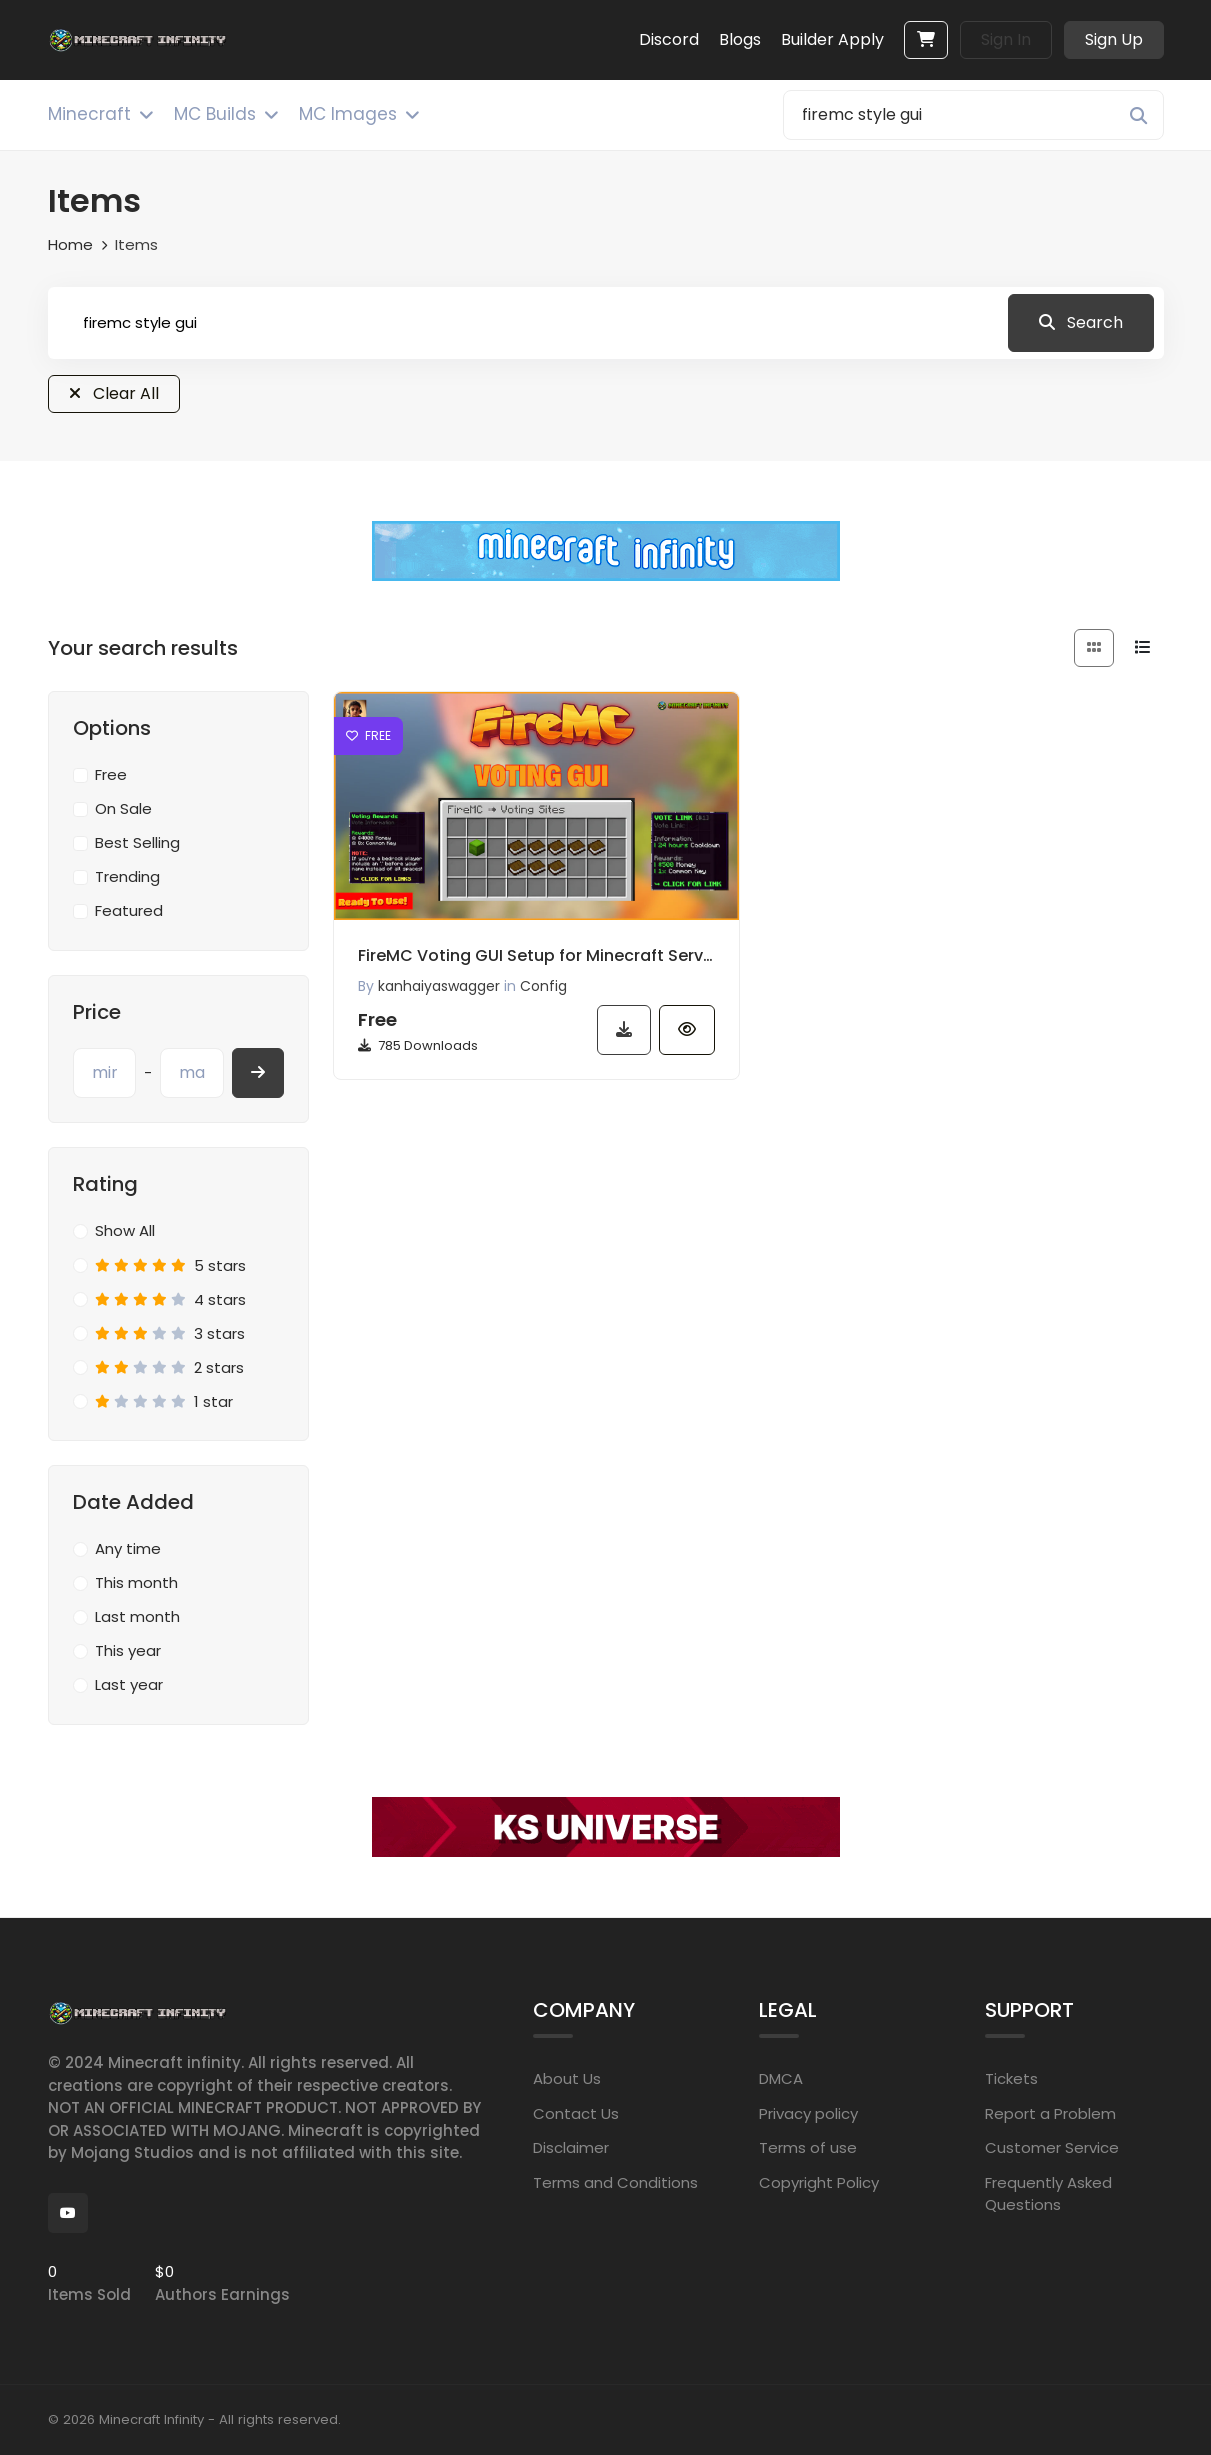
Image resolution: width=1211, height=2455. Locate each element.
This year (128, 1650)
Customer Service (1052, 2147)
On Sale (123, 808)
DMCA (781, 2078)
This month (136, 1582)
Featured (129, 910)
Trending (127, 876)
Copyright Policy (819, 2182)
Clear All (114, 393)
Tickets (1011, 2078)
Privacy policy (808, 2113)
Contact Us (576, 2113)
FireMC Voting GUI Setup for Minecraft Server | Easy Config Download (537, 955)
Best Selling (137, 842)
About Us (567, 2078)
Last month (137, 1616)
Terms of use (808, 2147)
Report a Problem (1050, 2113)
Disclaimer (571, 2147)
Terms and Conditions (615, 2182)
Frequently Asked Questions (1048, 2194)
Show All (125, 1230)
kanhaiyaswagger (439, 986)
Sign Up (1114, 39)
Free (111, 774)
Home (70, 244)
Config (543, 986)
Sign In (1006, 39)
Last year (129, 1684)
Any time (128, 1548)
